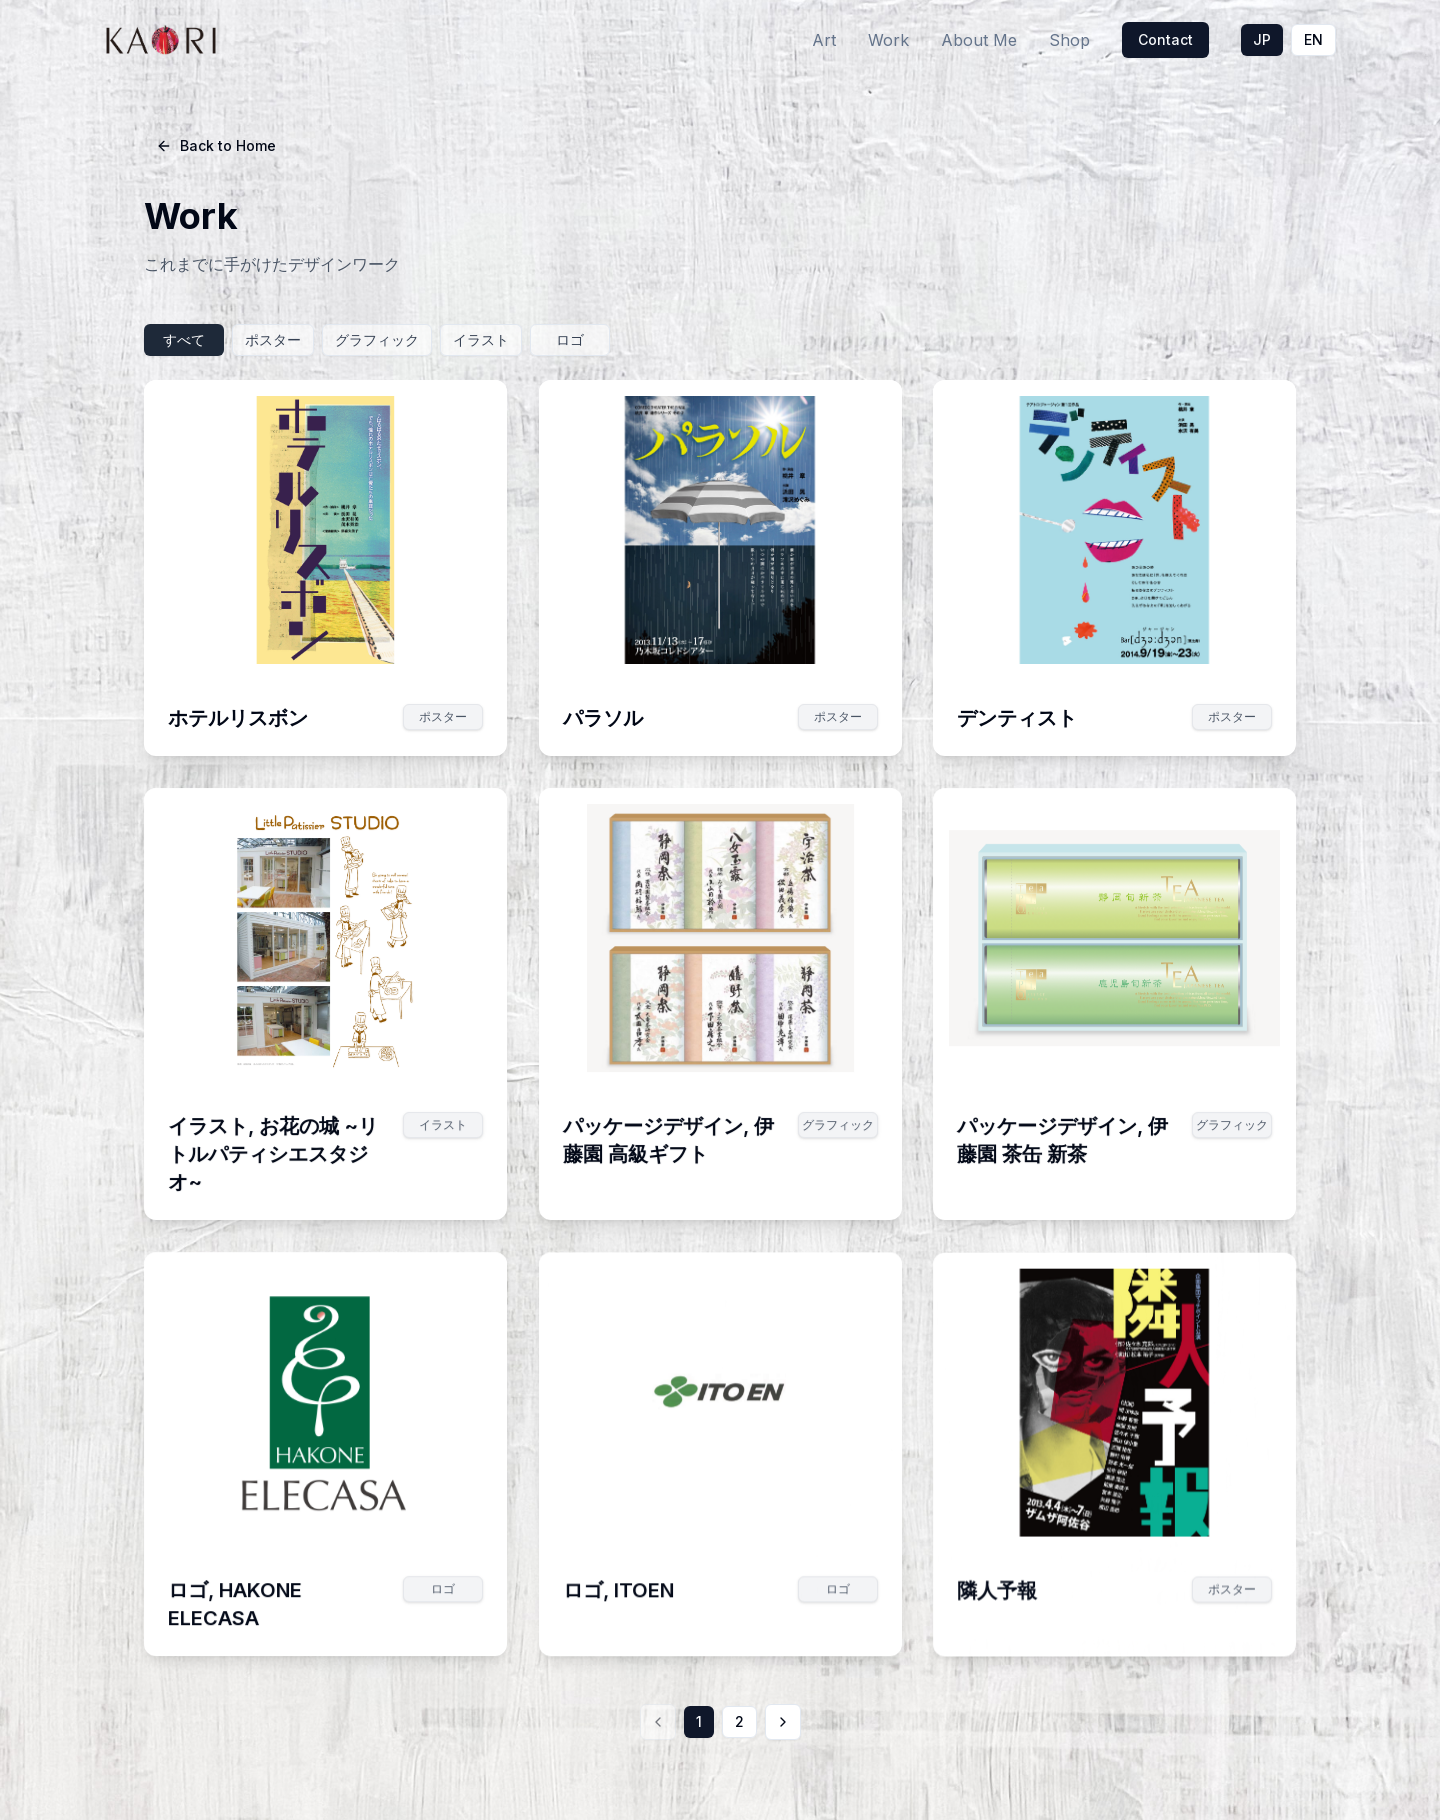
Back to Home (216, 145)
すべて (184, 339)
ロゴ (570, 339)
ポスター (273, 339)
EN (1313, 39)
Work (888, 40)
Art (824, 40)
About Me (979, 40)
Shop (1069, 40)
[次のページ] (782, 1722)
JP (1262, 39)
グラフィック (377, 339)
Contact (1165, 39)
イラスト (481, 339)
